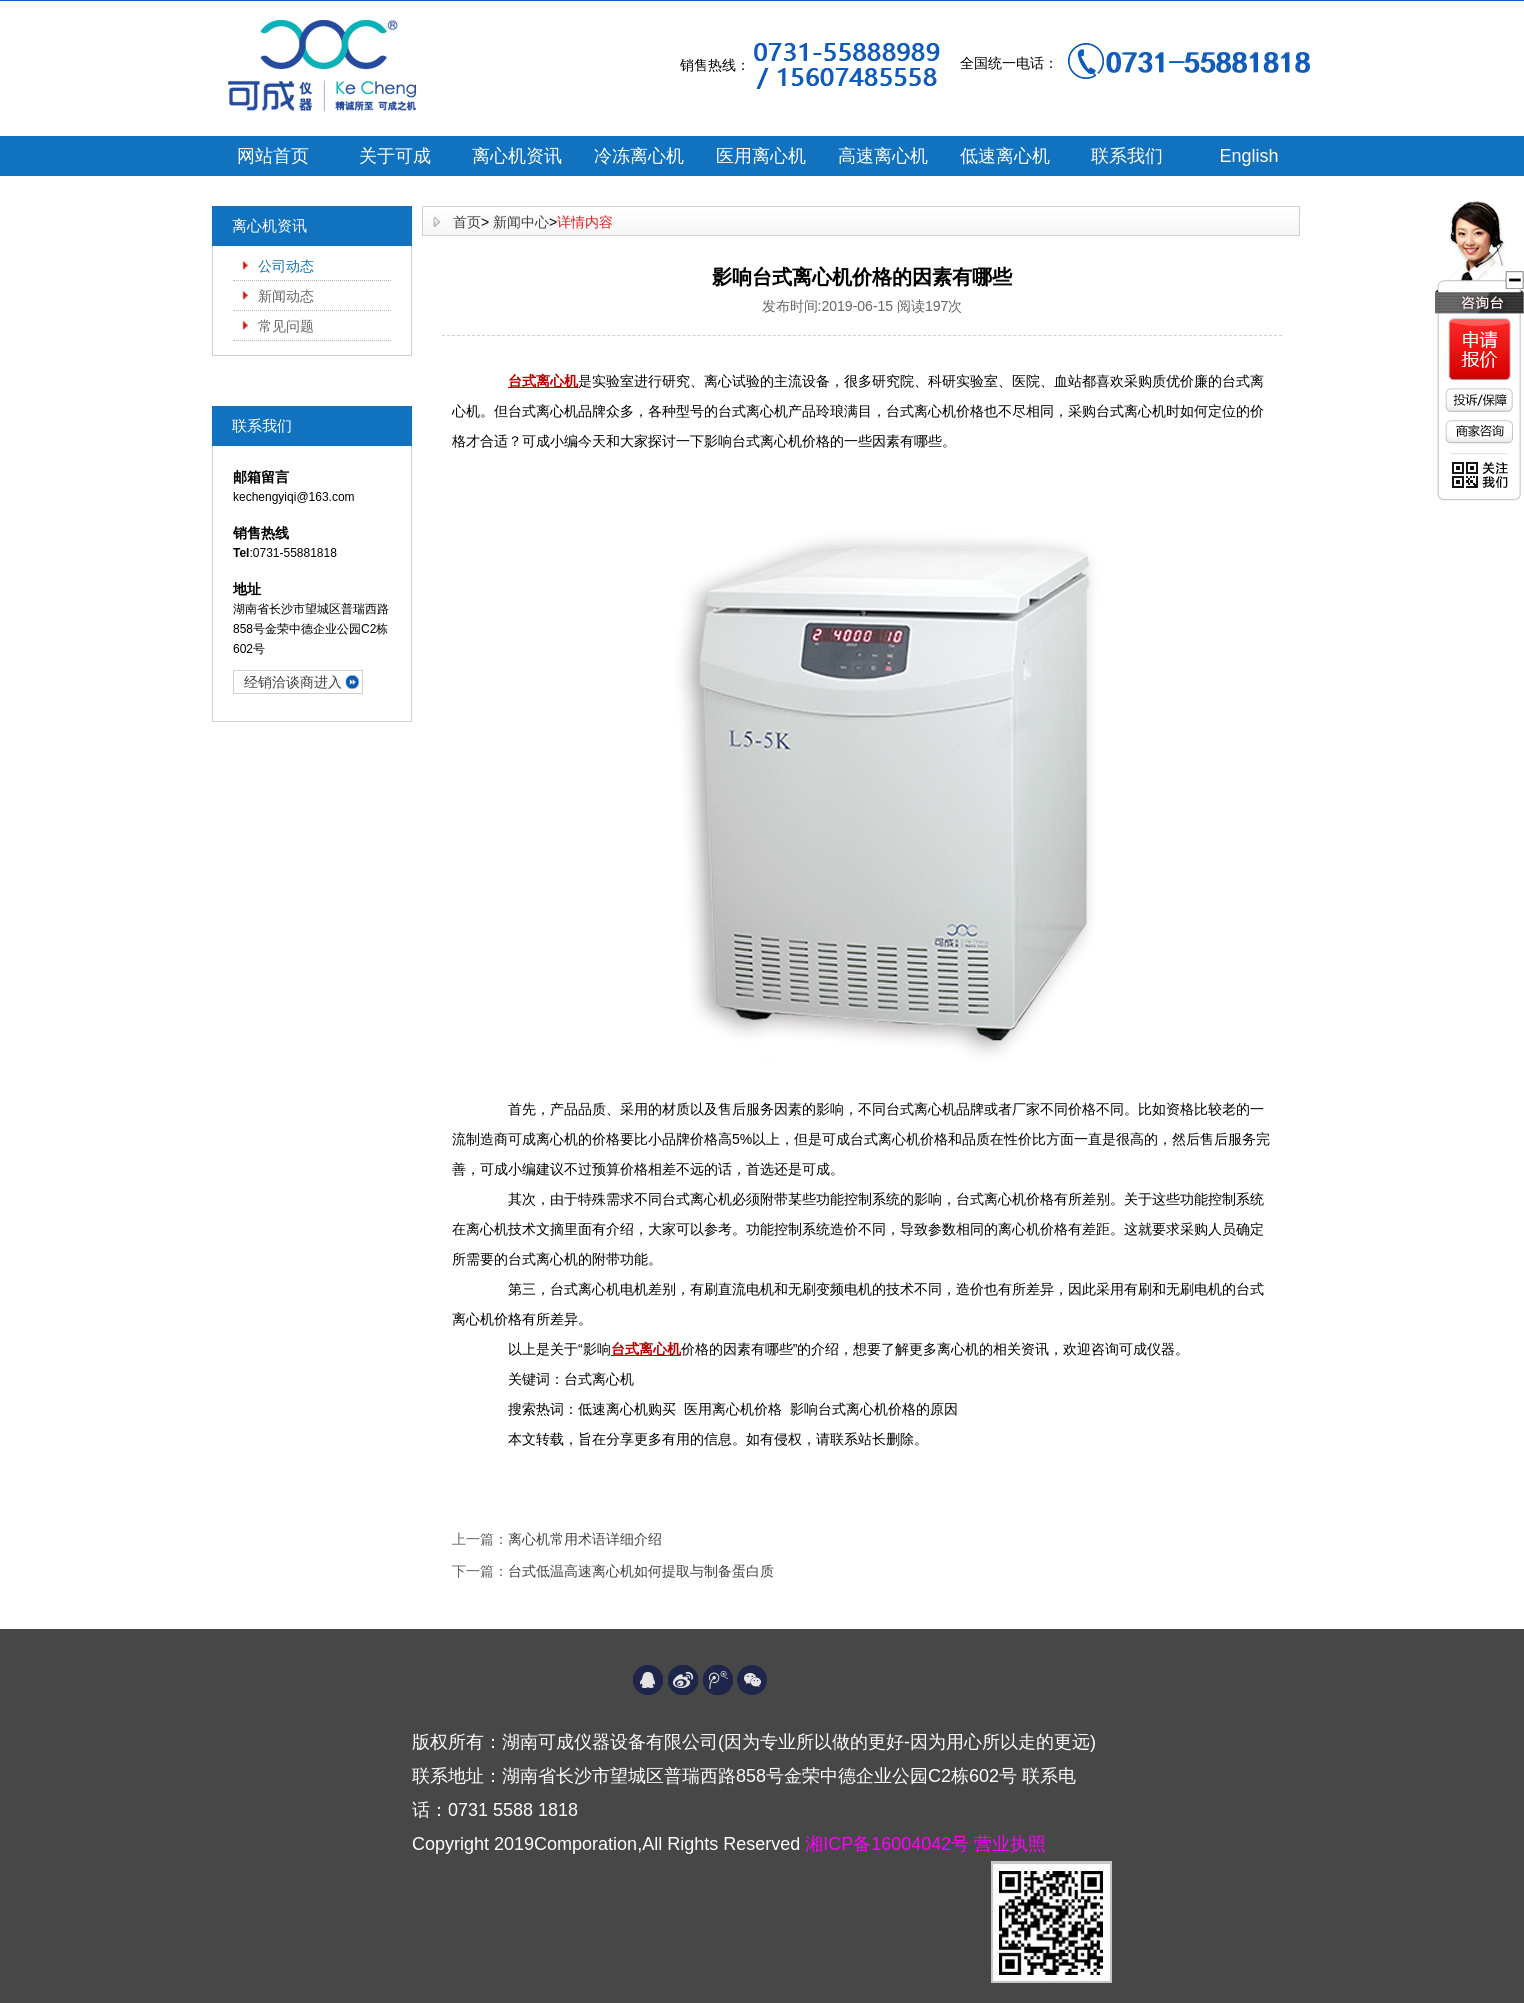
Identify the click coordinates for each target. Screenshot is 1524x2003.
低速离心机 (1005, 156)
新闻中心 (521, 222)
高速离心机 (883, 156)
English (1248, 156)
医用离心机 (761, 156)
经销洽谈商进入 (293, 682)
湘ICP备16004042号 (889, 1844)
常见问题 (286, 326)
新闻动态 (286, 296)
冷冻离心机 (639, 156)
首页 (467, 222)
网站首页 (273, 156)
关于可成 (395, 156)
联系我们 (1127, 156)
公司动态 (286, 266)
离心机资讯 (517, 156)
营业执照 (1010, 1844)
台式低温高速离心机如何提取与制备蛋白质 (641, 1571)
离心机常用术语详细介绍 (585, 1539)
